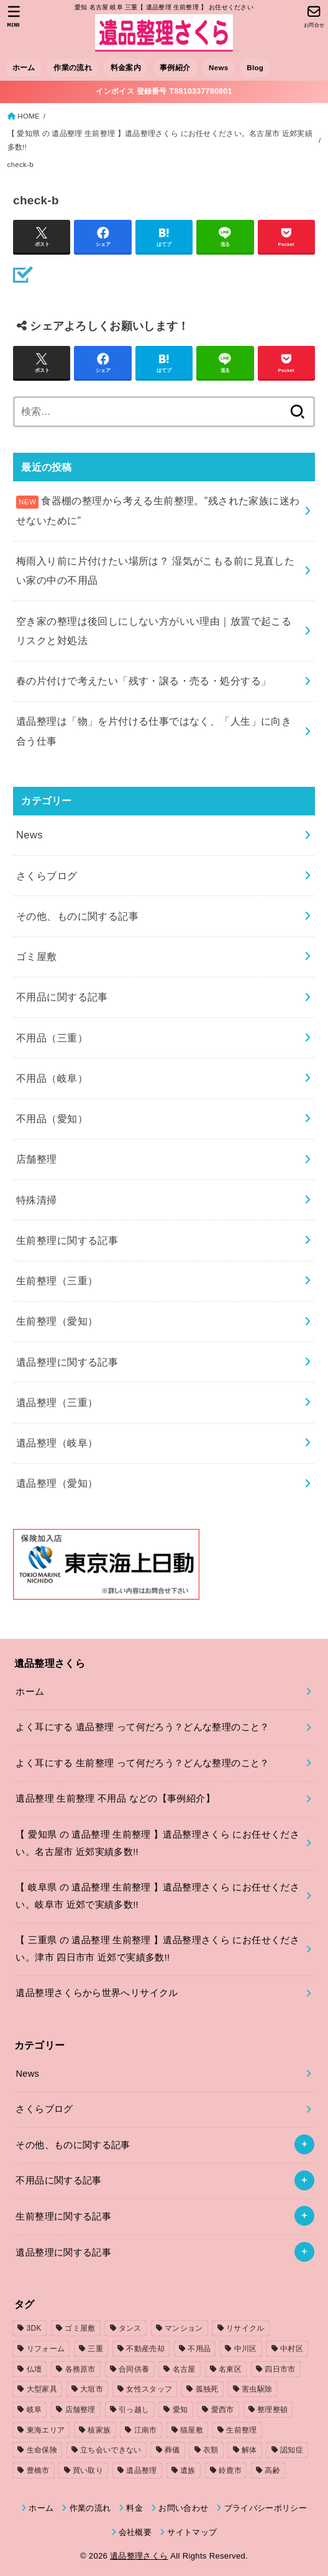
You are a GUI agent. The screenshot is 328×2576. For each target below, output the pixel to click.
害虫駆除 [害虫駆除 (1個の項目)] (257, 2389)
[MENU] (14, 16)
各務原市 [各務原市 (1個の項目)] (80, 2369)
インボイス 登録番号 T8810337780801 (164, 91)
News (218, 67)
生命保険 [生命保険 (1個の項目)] (42, 2450)
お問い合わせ (183, 2508)
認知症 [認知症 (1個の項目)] (291, 2450)
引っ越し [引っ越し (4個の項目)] (134, 2409)
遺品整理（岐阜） (57, 1442)
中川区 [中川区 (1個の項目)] (245, 2348)
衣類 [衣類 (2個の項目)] (211, 2450)
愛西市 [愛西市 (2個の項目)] (222, 2409)
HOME (28, 116)
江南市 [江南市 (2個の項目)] (145, 2430)
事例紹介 (175, 67)
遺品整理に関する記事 (67, 1361)
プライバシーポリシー (265, 2508)
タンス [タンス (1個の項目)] (130, 2328)
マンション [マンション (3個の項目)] (184, 2328)
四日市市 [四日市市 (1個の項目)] (280, 2369)
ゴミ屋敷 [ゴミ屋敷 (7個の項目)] (80, 2328)
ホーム (23, 67)
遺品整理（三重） (57, 1402)
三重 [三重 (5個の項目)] (95, 2348)
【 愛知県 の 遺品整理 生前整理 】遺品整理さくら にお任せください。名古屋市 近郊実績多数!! (159, 140)
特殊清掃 (36, 1199)
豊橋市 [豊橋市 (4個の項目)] (38, 2470)
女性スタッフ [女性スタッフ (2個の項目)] (149, 2389)
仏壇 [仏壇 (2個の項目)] (34, 2369)
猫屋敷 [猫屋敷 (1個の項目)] (191, 2430)
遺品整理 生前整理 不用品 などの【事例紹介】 (115, 1798)
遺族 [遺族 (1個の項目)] (188, 2470)
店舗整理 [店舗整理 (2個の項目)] (80, 2409)
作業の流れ (72, 67)
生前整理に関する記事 (67, 1240)
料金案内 (126, 67)
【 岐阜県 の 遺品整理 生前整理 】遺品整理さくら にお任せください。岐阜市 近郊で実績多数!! (157, 1896)
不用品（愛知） (52, 1118)
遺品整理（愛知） (57, 1483)
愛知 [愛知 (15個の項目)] (180, 2409)
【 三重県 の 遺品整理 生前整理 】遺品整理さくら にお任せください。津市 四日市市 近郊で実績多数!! (157, 1948)
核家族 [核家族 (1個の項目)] (99, 2430)
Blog (255, 67)
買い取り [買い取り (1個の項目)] (88, 2470)
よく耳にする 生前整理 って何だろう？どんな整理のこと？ (142, 1763)
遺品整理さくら (139, 2555)
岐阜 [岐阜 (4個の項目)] (34, 2409)
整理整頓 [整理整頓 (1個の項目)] (272, 2409)
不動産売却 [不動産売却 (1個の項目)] (145, 2348)
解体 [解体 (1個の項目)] (249, 2450)
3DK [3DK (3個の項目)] (34, 2328)
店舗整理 (36, 1158)
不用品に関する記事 (62, 996)
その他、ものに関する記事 (77, 916)
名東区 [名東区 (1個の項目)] (230, 2369)
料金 (134, 2508)
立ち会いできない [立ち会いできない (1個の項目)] (110, 2450)
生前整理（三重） (57, 1280)
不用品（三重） (52, 1037)
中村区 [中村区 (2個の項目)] (291, 2348)
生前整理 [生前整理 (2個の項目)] (241, 2430)
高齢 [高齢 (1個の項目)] (272, 2470)
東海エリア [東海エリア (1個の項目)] (46, 2430)
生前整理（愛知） (57, 1321)
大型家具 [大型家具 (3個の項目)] (42, 2389)
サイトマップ (192, 2532)
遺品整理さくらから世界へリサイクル (97, 1993)
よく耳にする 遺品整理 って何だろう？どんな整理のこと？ (142, 1727)
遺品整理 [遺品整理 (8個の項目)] (141, 2470)
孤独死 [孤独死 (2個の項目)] (207, 2389)
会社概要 (135, 2532)
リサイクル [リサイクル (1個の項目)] (245, 2328)
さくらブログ (46, 875)
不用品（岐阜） (52, 1078)
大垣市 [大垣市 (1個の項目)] (91, 2389)
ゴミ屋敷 (36, 956)
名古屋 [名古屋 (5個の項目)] (184, 2369)
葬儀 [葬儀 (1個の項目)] (172, 2450)
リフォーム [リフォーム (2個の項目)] (46, 2348)
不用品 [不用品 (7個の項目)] (199, 2348)
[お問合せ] (314, 16)
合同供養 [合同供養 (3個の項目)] (134, 2369)
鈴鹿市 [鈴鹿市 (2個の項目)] (230, 2470)
